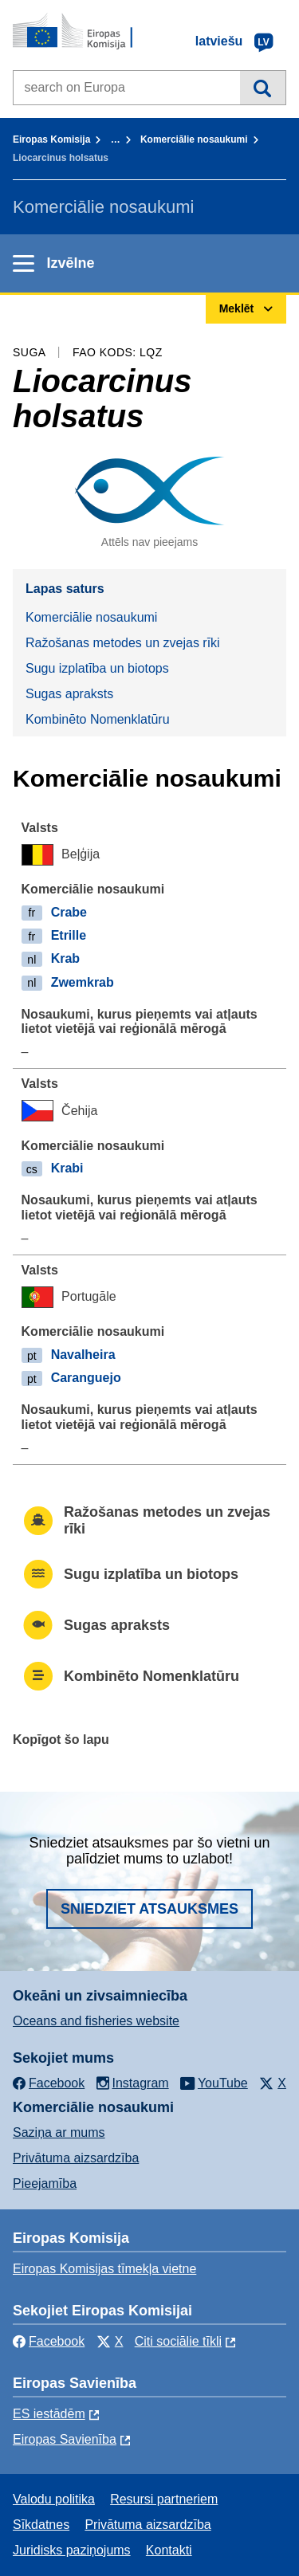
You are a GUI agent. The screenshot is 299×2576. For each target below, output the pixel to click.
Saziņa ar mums (59, 2132)
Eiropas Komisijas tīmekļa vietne (104, 2269)
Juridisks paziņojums (72, 2550)
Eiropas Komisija (51, 139)
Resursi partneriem (164, 2499)
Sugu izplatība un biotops (97, 668)
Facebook (49, 2341)
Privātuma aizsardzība (76, 2158)
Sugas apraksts (69, 694)
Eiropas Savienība (64, 2439)
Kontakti (169, 2550)
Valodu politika (54, 2499)
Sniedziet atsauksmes (149, 1909)
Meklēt (262, 87)
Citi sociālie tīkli (178, 2341)
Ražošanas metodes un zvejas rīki (123, 643)
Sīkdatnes (41, 2524)
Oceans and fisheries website (96, 2021)
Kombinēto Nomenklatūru (98, 719)
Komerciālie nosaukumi (194, 139)
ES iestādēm (49, 2414)
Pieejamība (45, 2183)
